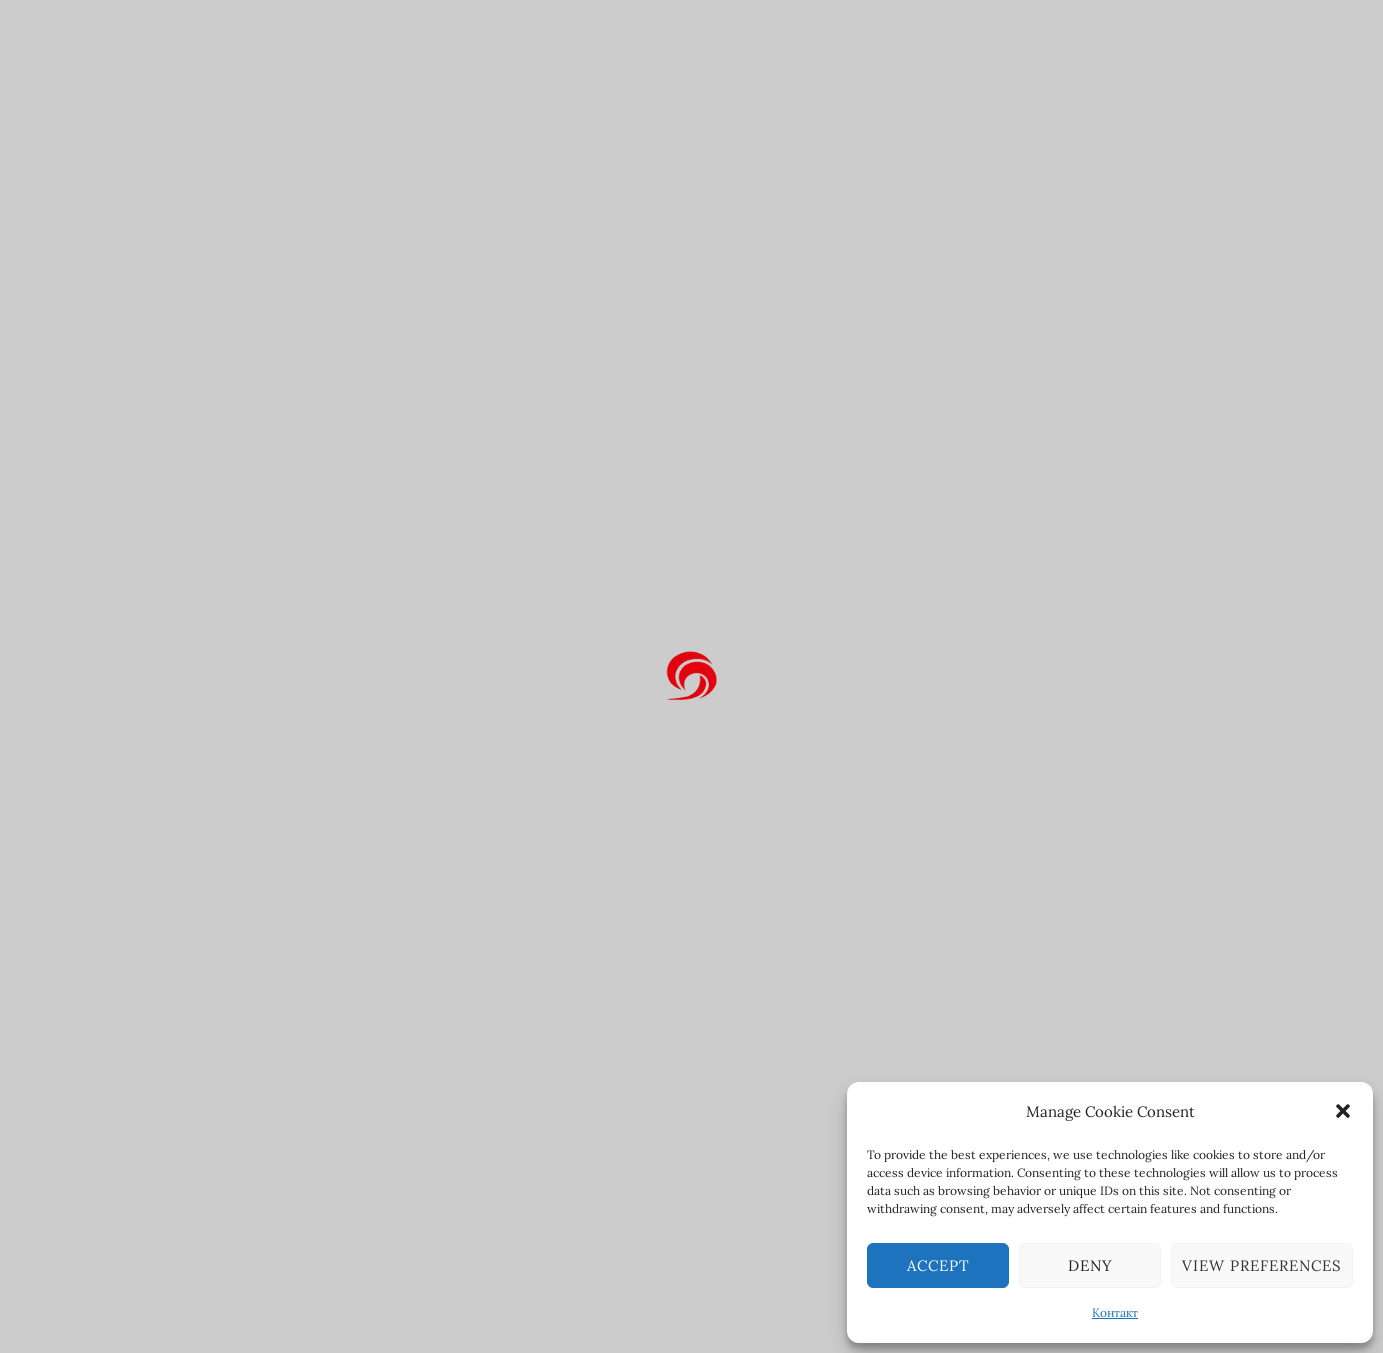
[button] (1343, 1111)
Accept (938, 1265)
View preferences (1262, 1265)
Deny (1090, 1265)
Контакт (1115, 1312)
